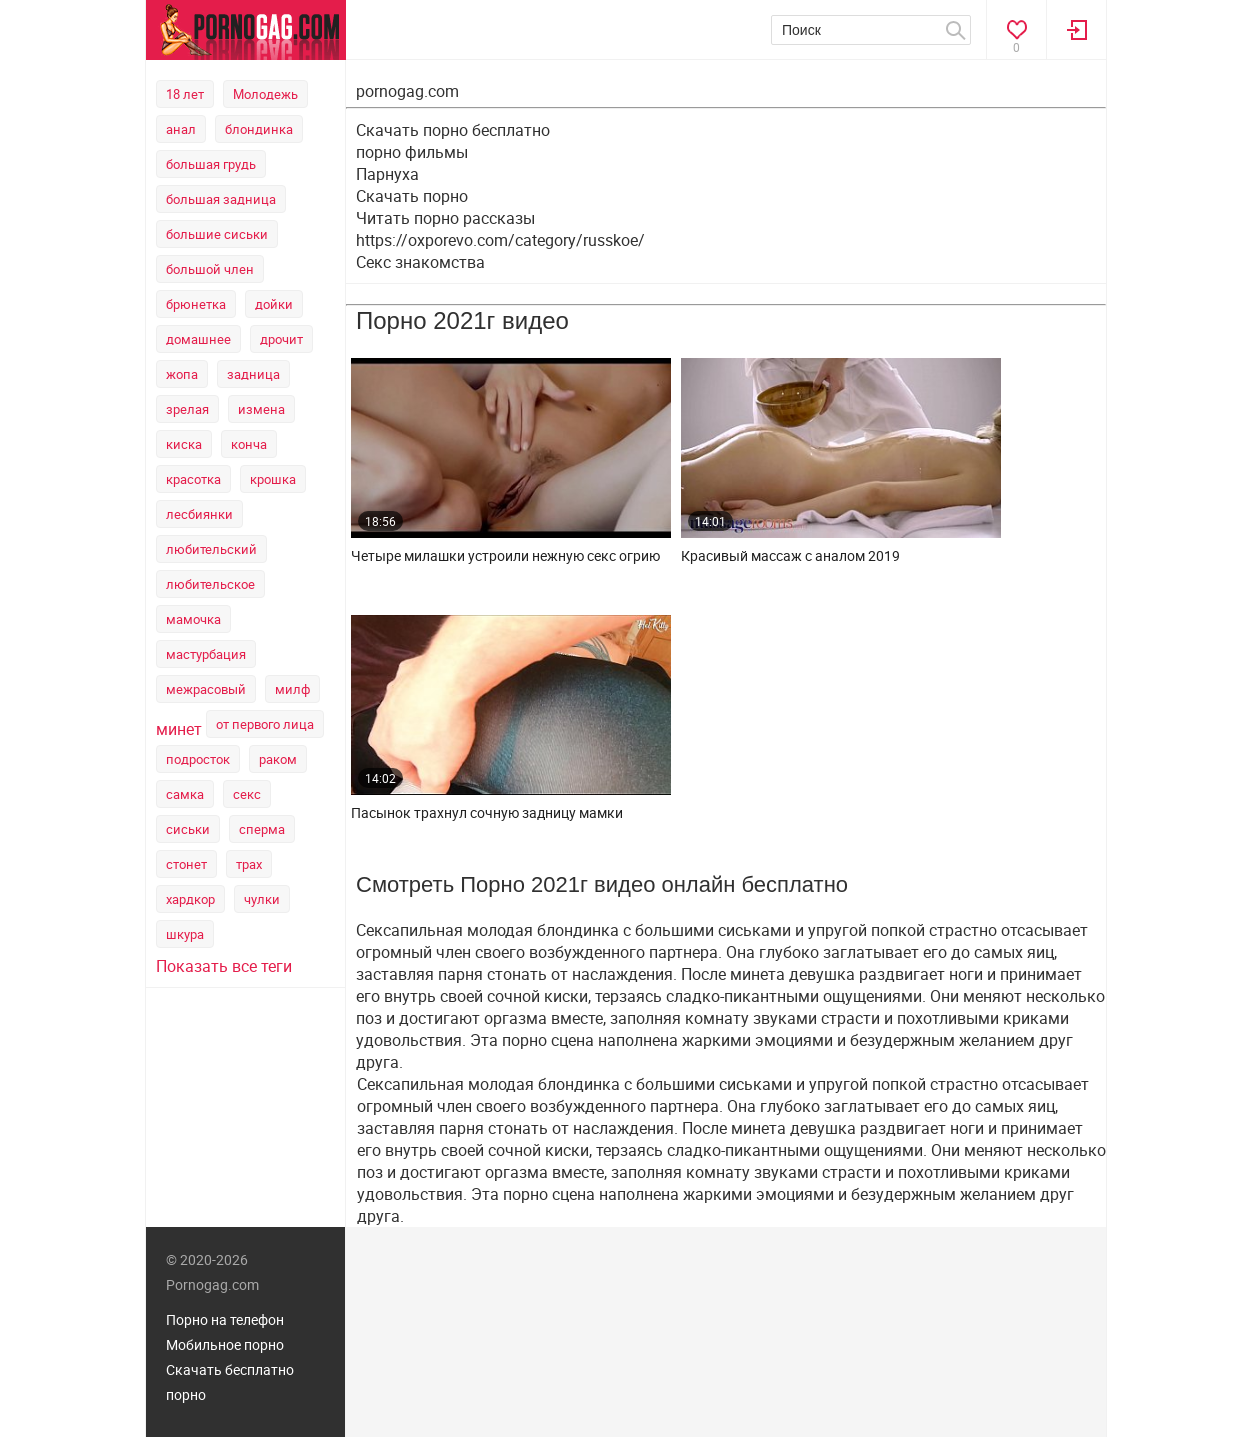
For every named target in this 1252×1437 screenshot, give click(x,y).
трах (249, 864)
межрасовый (206, 689)
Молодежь (265, 94)
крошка (273, 479)
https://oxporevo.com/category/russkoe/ (500, 240)
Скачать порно (412, 196)
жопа (182, 374)
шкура (185, 934)
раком (278, 759)
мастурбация (206, 654)
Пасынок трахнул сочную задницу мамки (487, 813)
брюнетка (196, 304)
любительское (210, 584)
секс (247, 794)
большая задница (221, 199)
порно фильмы (412, 152)
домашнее (198, 339)
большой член (210, 269)
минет (179, 729)
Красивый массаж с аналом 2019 (790, 556)
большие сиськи (217, 234)
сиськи (188, 829)
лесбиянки (199, 514)
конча (249, 444)
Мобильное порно (225, 1344)
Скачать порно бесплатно (453, 130)
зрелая (187, 409)
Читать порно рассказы (445, 218)
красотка (193, 479)
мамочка (193, 619)
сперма (262, 829)
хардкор (190, 899)
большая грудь (211, 164)
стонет (186, 864)
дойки (274, 304)
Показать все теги (224, 966)
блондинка (259, 129)
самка (185, 794)
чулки (262, 899)
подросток (198, 759)
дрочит (281, 339)
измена (261, 409)
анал (181, 129)
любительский (211, 549)
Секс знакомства (420, 262)
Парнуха (387, 174)
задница (253, 374)
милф (292, 689)
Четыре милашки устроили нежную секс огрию (505, 556)
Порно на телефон (225, 1319)
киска (184, 444)
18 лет (185, 94)
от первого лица (265, 724)
